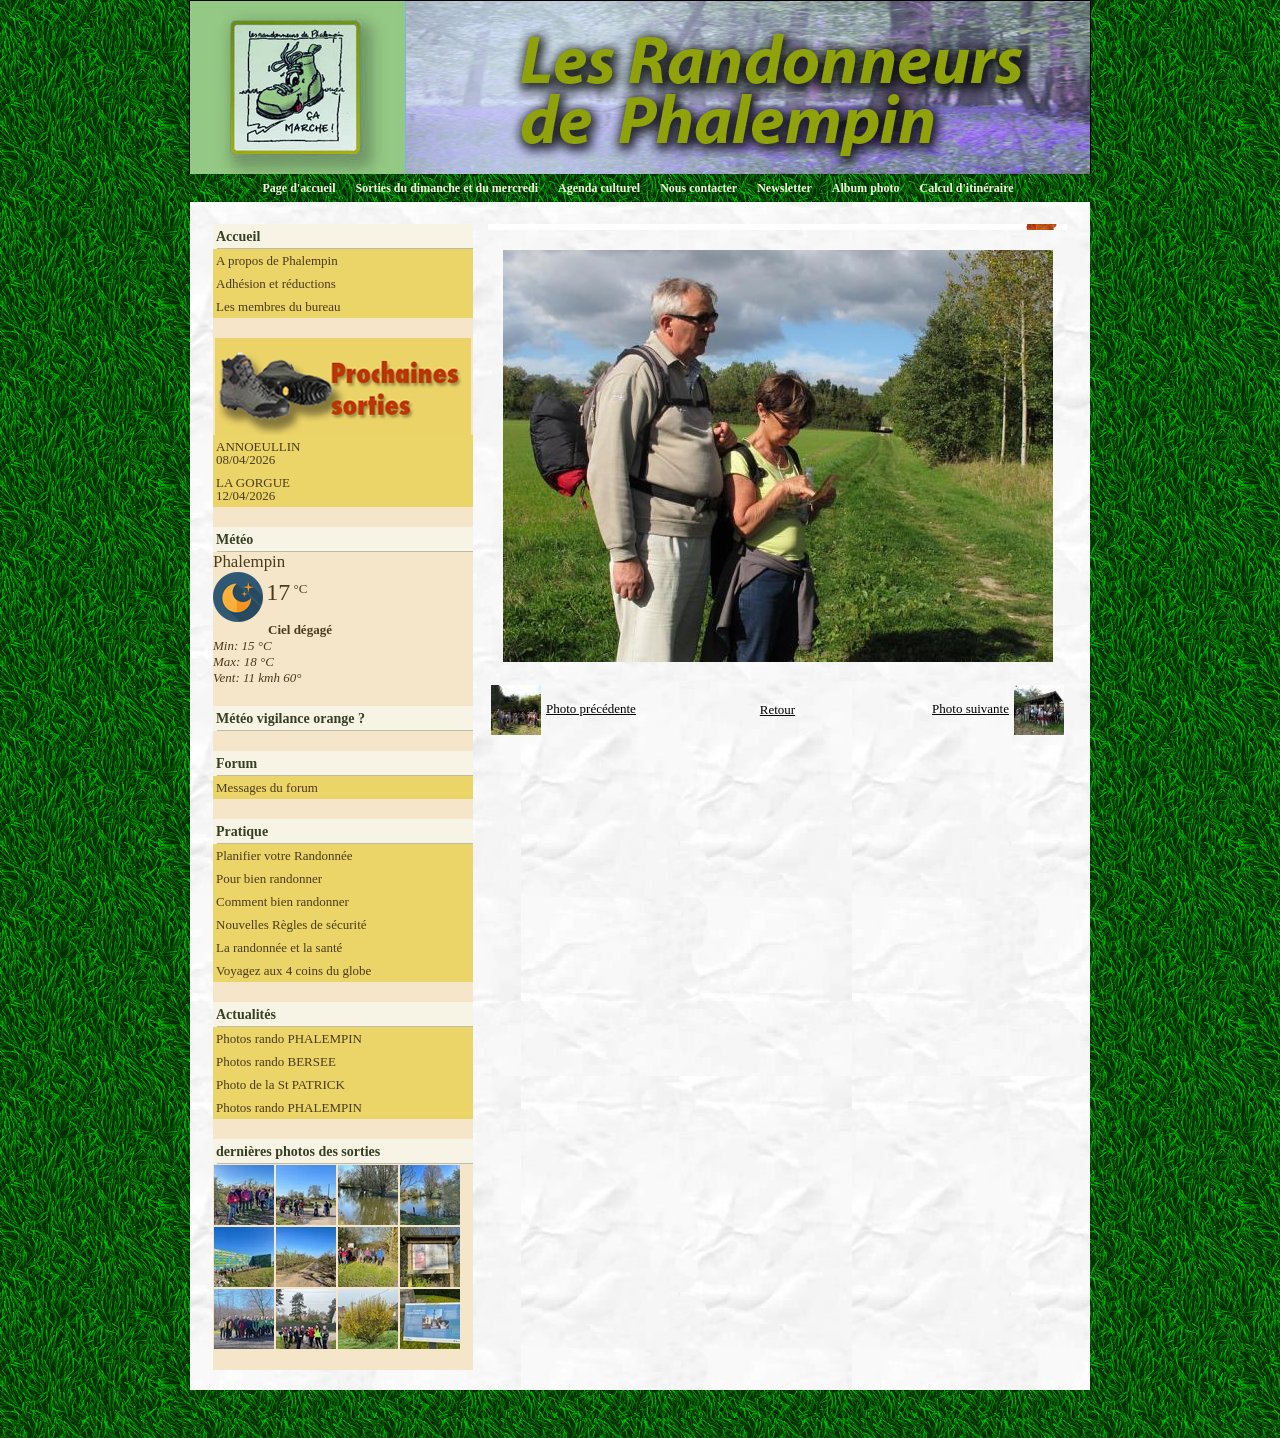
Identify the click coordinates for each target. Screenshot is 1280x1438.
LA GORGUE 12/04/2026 (253, 489)
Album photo (866, 188)
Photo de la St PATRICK (280, 1084)
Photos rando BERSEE (276, 1061)
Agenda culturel (599, 188)
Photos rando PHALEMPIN (289, 1038)
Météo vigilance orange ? (290, 718)
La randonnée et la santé (279, 947)
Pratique (242, 831)
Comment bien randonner (282, 901)
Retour (777, 709)
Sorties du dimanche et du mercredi (446, 188)
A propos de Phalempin (277, 260)
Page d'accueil (299, 188)
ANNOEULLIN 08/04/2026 (258, 453)
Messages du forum (267, 787)
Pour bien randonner (269, 878)
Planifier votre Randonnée (284, 855)
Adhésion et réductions (276, 283)
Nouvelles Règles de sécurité (291, 924)
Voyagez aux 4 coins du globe (293, 970)
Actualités (246, 1014)
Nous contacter (698, 188)
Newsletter (784, 188)
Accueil (238, 236)
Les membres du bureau (278, 306)
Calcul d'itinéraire (966, 188)
